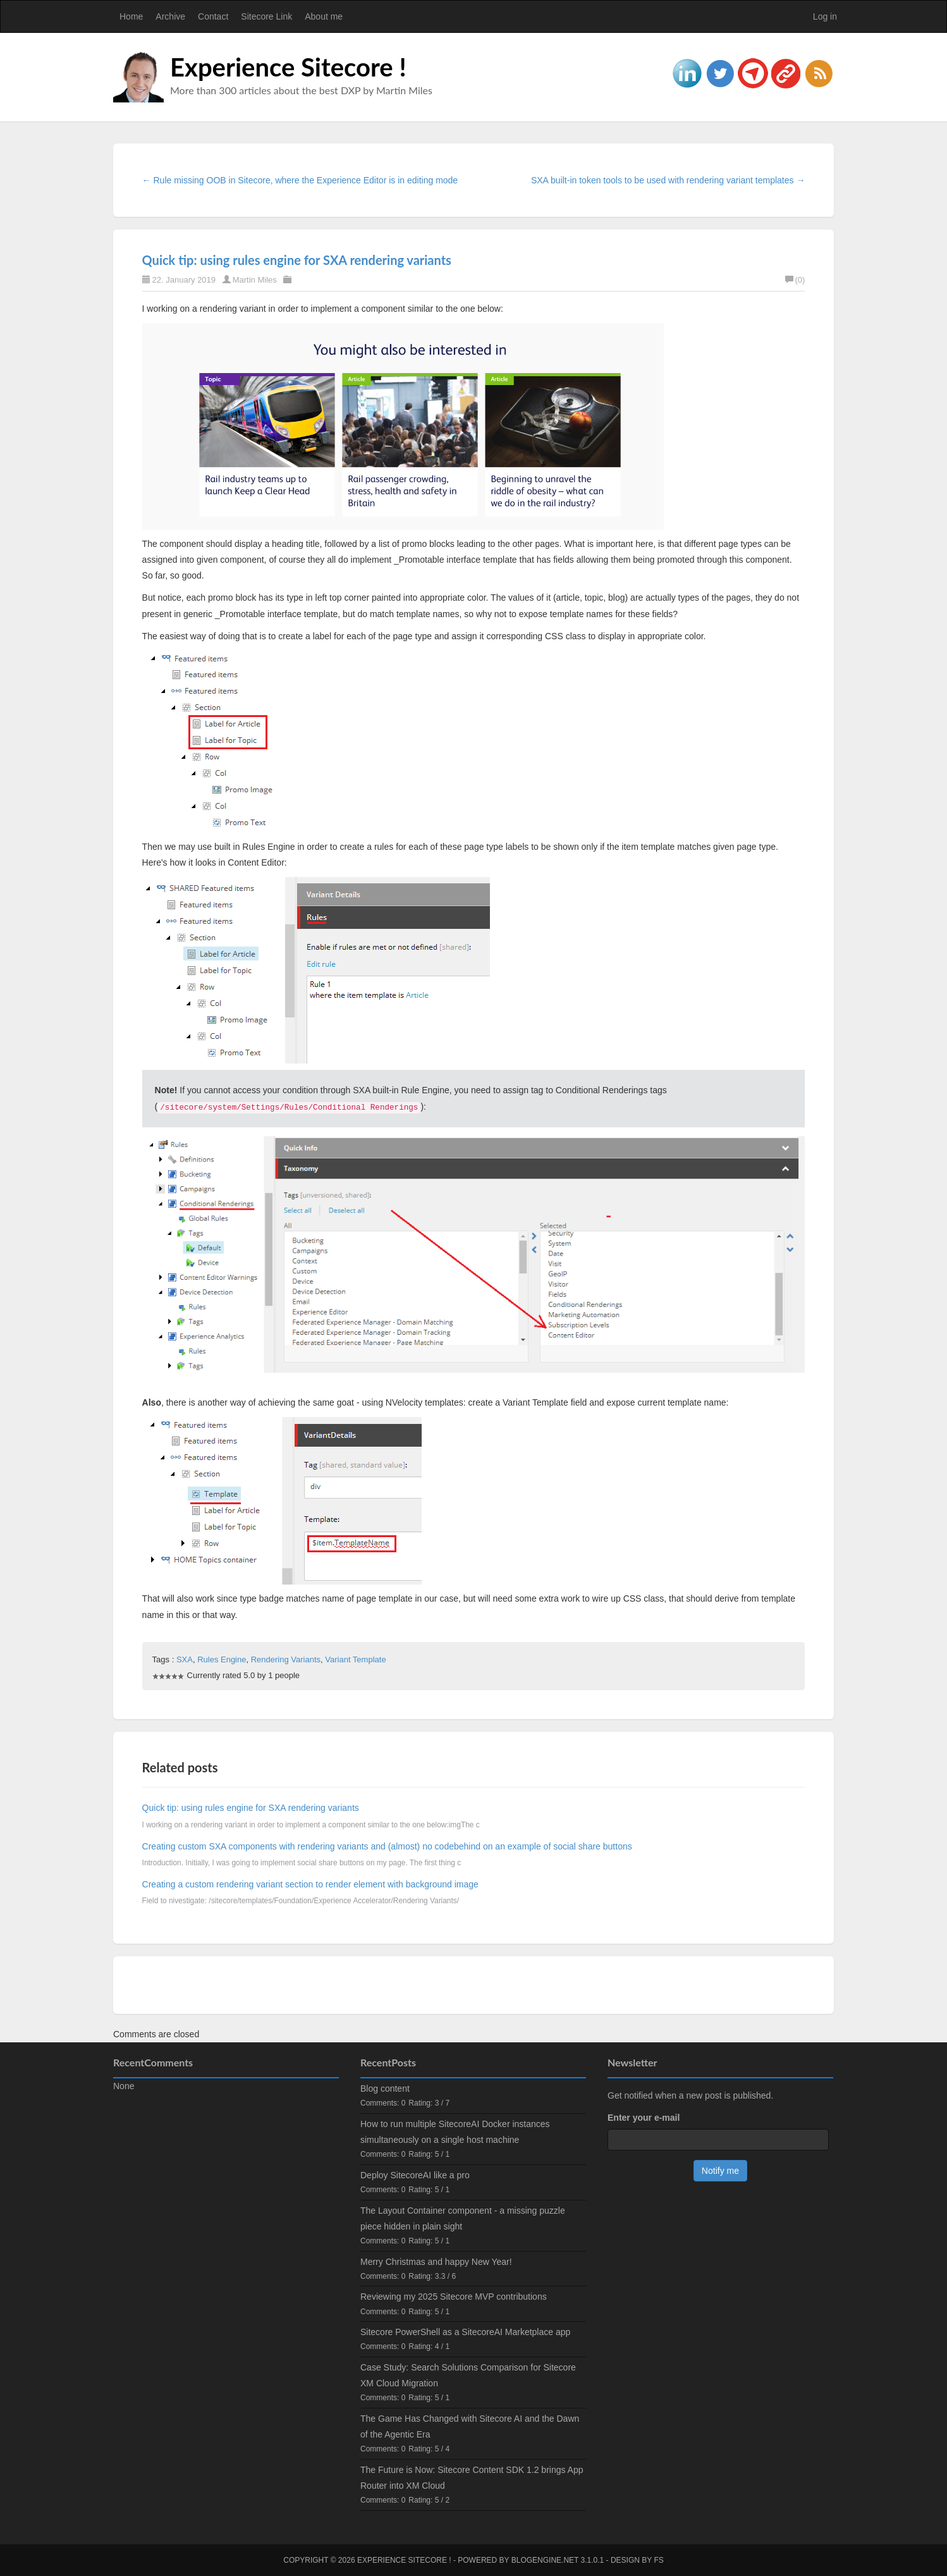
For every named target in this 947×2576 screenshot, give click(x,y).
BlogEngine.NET (544, 2560)
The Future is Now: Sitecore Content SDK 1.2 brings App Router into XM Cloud (471, 2478)
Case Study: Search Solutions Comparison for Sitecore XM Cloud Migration (468, 2375)
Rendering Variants (286, 1659)
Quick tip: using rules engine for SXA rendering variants (296, 259)
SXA (184, 1659)
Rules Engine (221, 1659)
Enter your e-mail (644, 2118)
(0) (795, 280)
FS (658, 2560)
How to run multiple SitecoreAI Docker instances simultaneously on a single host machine (455, 2132)
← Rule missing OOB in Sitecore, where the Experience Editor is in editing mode (300, 180)
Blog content (385, 2088)
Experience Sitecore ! (288, 67)
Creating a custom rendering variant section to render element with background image (310, 1884)
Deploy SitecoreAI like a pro (415, 2175)
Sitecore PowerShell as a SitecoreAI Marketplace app (465, 2332)
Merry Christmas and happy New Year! (436, 2262)
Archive (170, 16)
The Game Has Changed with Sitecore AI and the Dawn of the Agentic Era (469, 2426)
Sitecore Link (266, 16)
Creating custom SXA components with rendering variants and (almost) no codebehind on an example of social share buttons (387, 1846)
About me (324, 16)
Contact (213, 16)
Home (131, 16)
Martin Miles (255, 280)
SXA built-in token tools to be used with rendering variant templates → (668, 180)
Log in (825, 16)
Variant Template (355, 1659)
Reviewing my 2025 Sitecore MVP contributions (453, 2296)
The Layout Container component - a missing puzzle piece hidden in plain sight (462, 2218)
